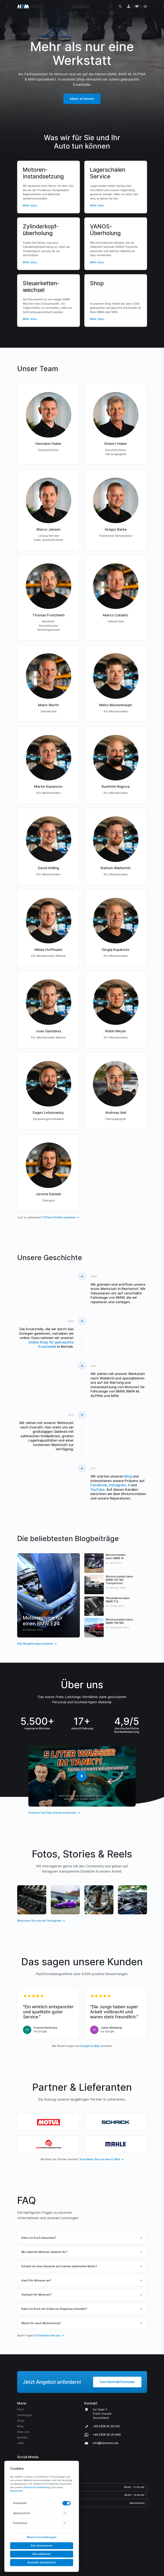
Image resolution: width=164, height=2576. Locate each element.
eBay (96, 2046)
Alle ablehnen (41, 2554)
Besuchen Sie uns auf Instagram (39, 1920)
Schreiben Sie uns (48, 2335)
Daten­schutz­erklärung (37, 2487)
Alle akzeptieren (42, 2545)
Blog (146, 1476)
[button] (82, 2256)
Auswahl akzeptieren (41, 2562)
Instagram (135, 1485)
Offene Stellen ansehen (59, 1217)
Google (85, 2046)
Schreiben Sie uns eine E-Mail (100, 2159)
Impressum (16, 2490)
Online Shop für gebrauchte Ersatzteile (32, 1344)
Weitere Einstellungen (42, 2537)
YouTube (116, 1489)
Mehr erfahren (82, 99)
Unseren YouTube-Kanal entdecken (52, 1812)
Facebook (117, 1485)
